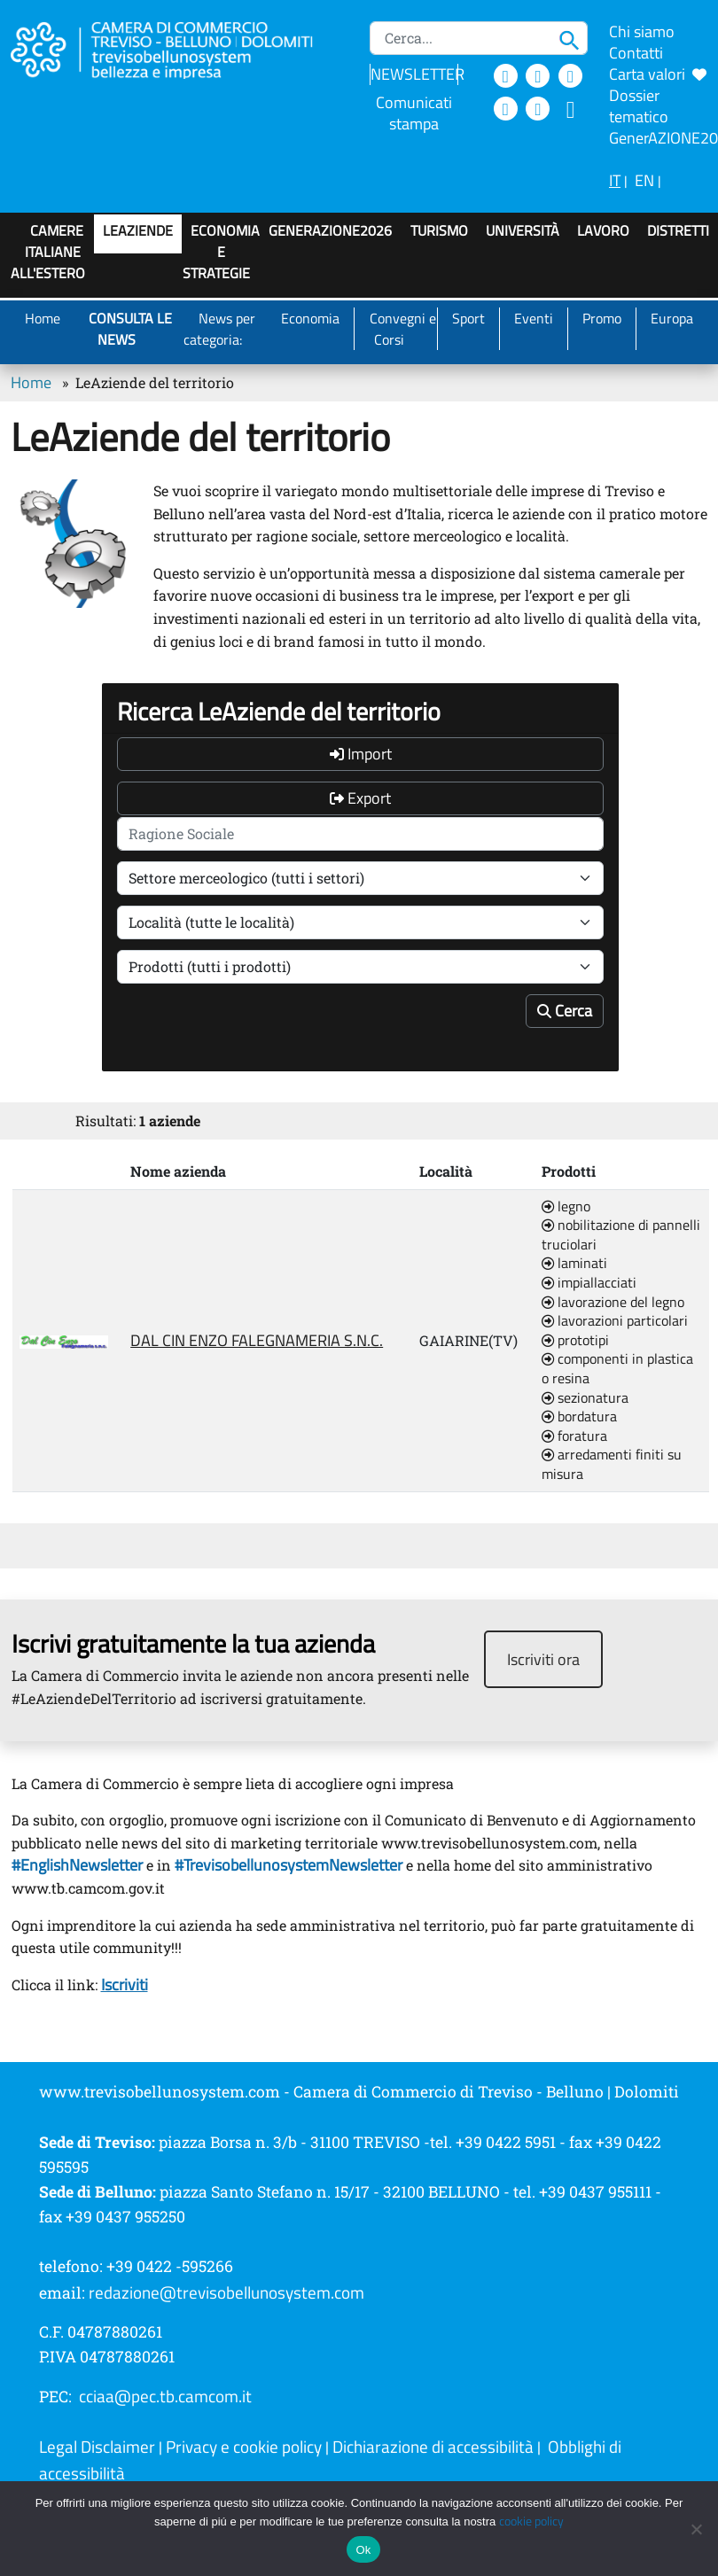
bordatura (579, 1417)
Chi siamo (642, 31)
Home (42, 318)
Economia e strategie (221, 252)
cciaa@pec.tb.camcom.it (165, 2396)
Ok (363, 2550)
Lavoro (603, 230)
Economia (310, 318)
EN (644, 180)
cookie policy (531, 2521)
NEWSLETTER (417, 74)
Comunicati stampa (414, 113)
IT (614, 180)
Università (522, 230)
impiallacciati (589, 1283)
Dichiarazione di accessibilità (433, 2446)
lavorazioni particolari (615, 1321)
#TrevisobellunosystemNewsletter (288, 1865)
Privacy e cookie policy (244, 2446)
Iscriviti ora (543, 1659)
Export (360, 798)
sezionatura (585, 1398)
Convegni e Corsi (403, 328)
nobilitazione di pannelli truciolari (621, 1235)
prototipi (575, 1340)
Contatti (636, 53)
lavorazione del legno (613, 1302)
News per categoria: (219, 328)
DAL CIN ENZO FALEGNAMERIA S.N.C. (256, 1340)
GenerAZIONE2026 (330, 230)
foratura (574, 1436)
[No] (696, 2529)
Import (361, 754)
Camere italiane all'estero (48, 252)
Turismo (439, 230)
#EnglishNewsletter (77, 1865)
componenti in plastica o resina (617, 1369)
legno (566, 1207)
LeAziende (138, 230)
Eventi (533, 318)
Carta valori (657, 74)
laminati (574, 1263)
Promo (601, 318)
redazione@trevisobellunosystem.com (226, 2292)
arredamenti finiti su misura (612, 1464)
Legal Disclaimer (97, 2446)
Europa (672, 318)
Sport (468, 318)
